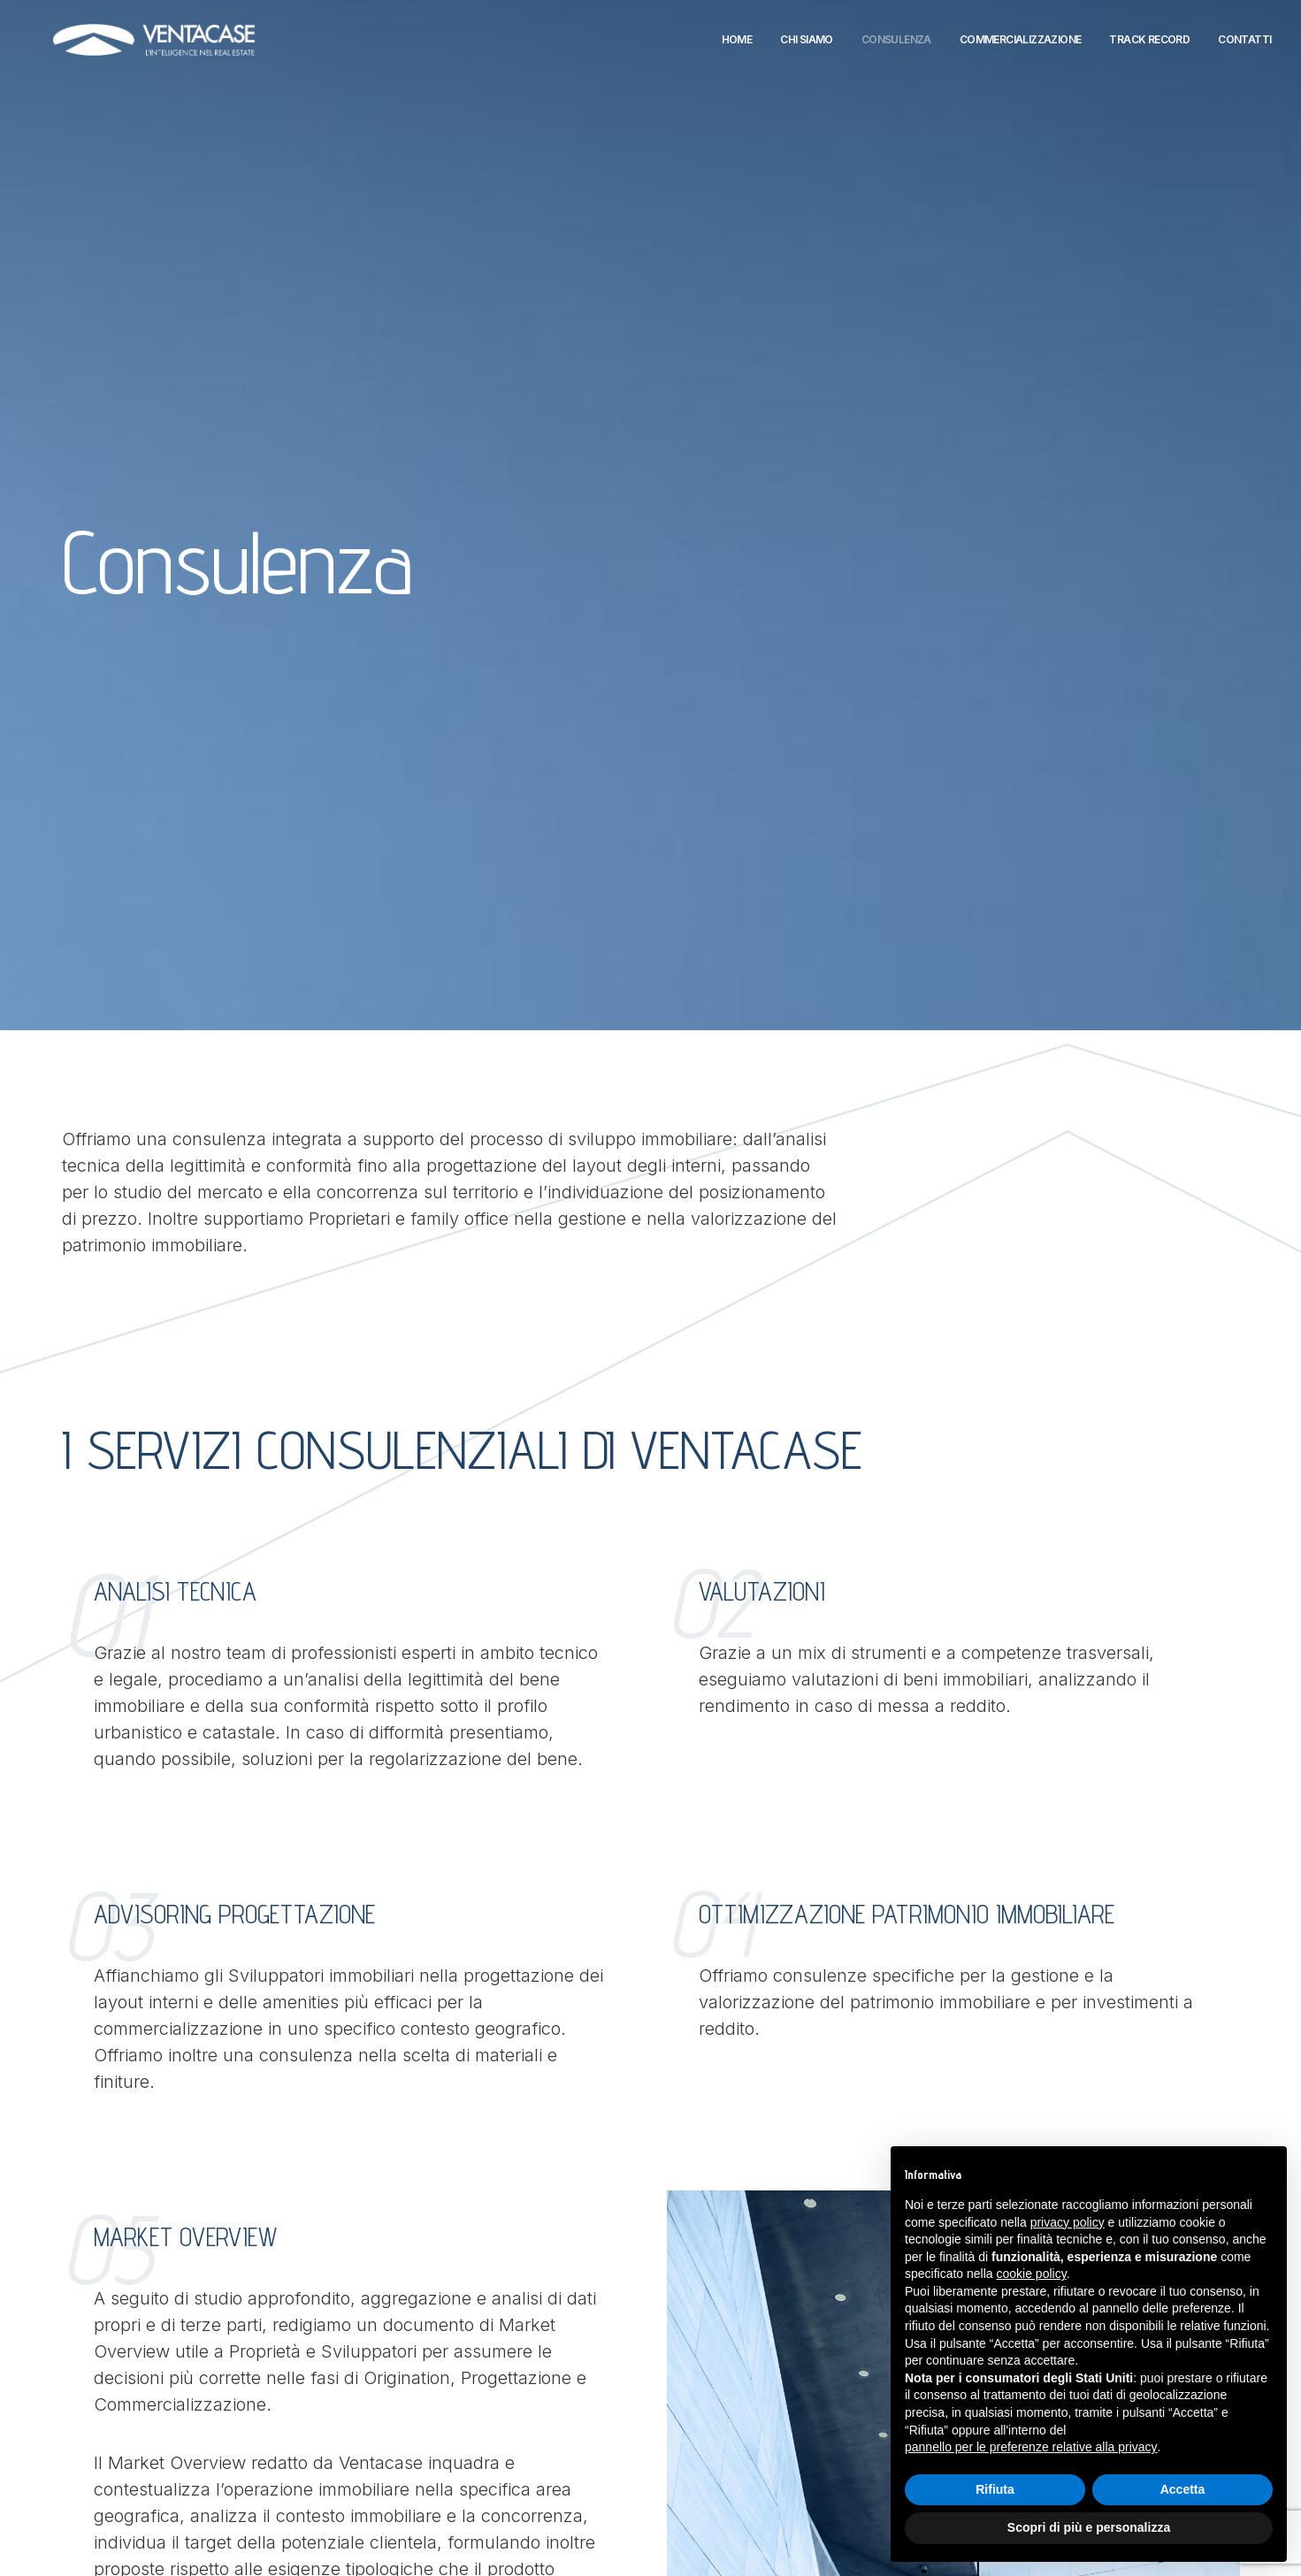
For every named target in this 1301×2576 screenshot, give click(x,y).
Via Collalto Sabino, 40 (326, 2399)
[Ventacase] (172, 46)
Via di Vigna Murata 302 (330, 2322)
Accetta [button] (1182, 2489)
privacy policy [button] (1067, 2222)
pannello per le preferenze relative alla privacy (1031, 2447)
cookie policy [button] (1032, 2273)
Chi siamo (806, 45)
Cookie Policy (507, 2472)
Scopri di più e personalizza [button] (1088, 2527)
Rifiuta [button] (995, 2489)
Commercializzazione (1021, 45)
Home (737, 45)
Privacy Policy (508, 2454)
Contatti (1244, 45)
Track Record (1149, 45)
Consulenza (896, 45)
